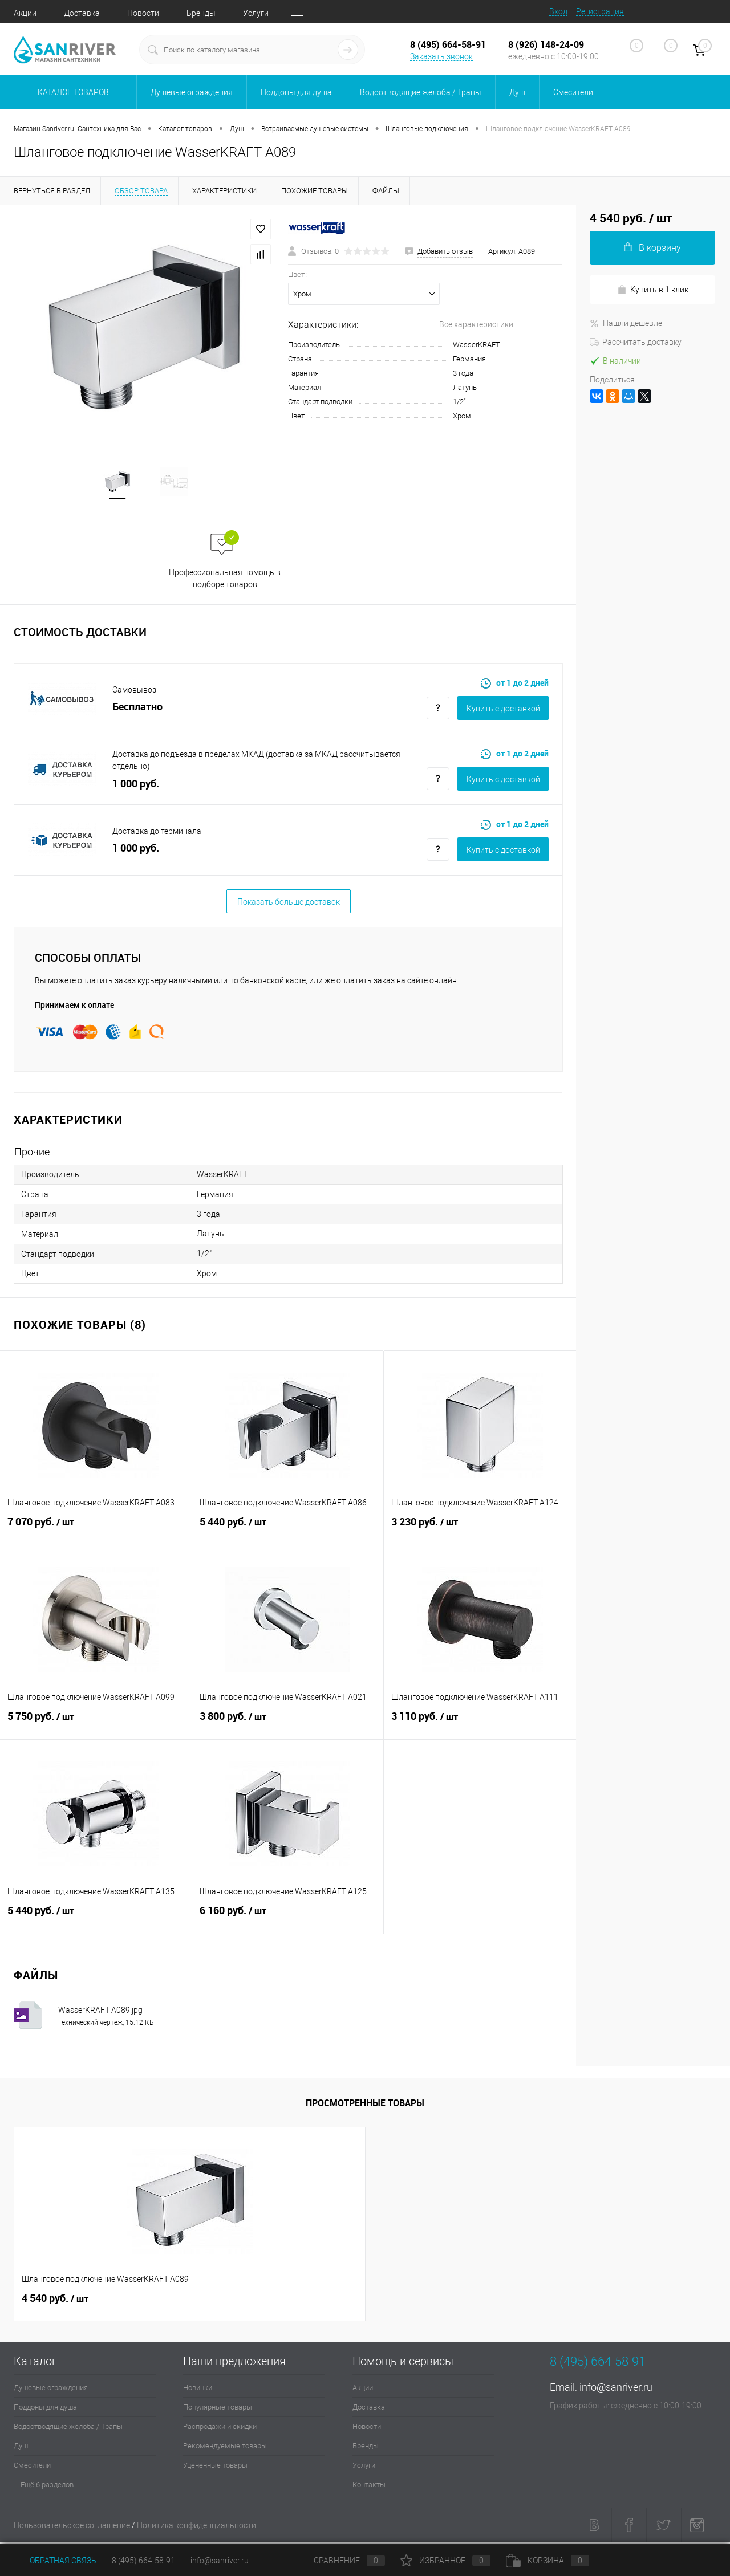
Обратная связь (55, 2560)
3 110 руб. (480, 1724)
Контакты (369, 2487)
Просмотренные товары (365, 2104)
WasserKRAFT (476, 344)
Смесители (32, 2467)
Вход (558, 11)
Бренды (201, 13)
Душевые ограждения (51, 2390)
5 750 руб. (95, 1724)
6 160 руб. (288, 1919)
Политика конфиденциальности (196, 2527)
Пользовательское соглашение (72, 2527)
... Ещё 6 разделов (44, 2487)
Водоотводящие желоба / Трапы (68, 2428)
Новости (143, 13)
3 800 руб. (288, 1724)
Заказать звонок (441, 56)
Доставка (82, 13)
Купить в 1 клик (652, 290)
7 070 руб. (95, 1530)
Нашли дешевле (626, 323)
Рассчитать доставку (636, 342)
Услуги (256, 13)
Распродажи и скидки (220, 2428)
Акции (25, 13)
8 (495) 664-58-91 (143, 2560)
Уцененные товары (215, 2467)
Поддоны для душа (45, 2409)
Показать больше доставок (288, 903)
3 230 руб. (480, 1530)
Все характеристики (476, 324)
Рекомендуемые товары (225, 2448)
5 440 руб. (288, 1530)
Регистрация (600, 11)
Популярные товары (217, 2409)
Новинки (197, 2390)
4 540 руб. (55, 2300)
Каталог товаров (71, 92)
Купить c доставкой (503, 710)
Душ (21, 2448)
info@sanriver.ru (615, 2389)
